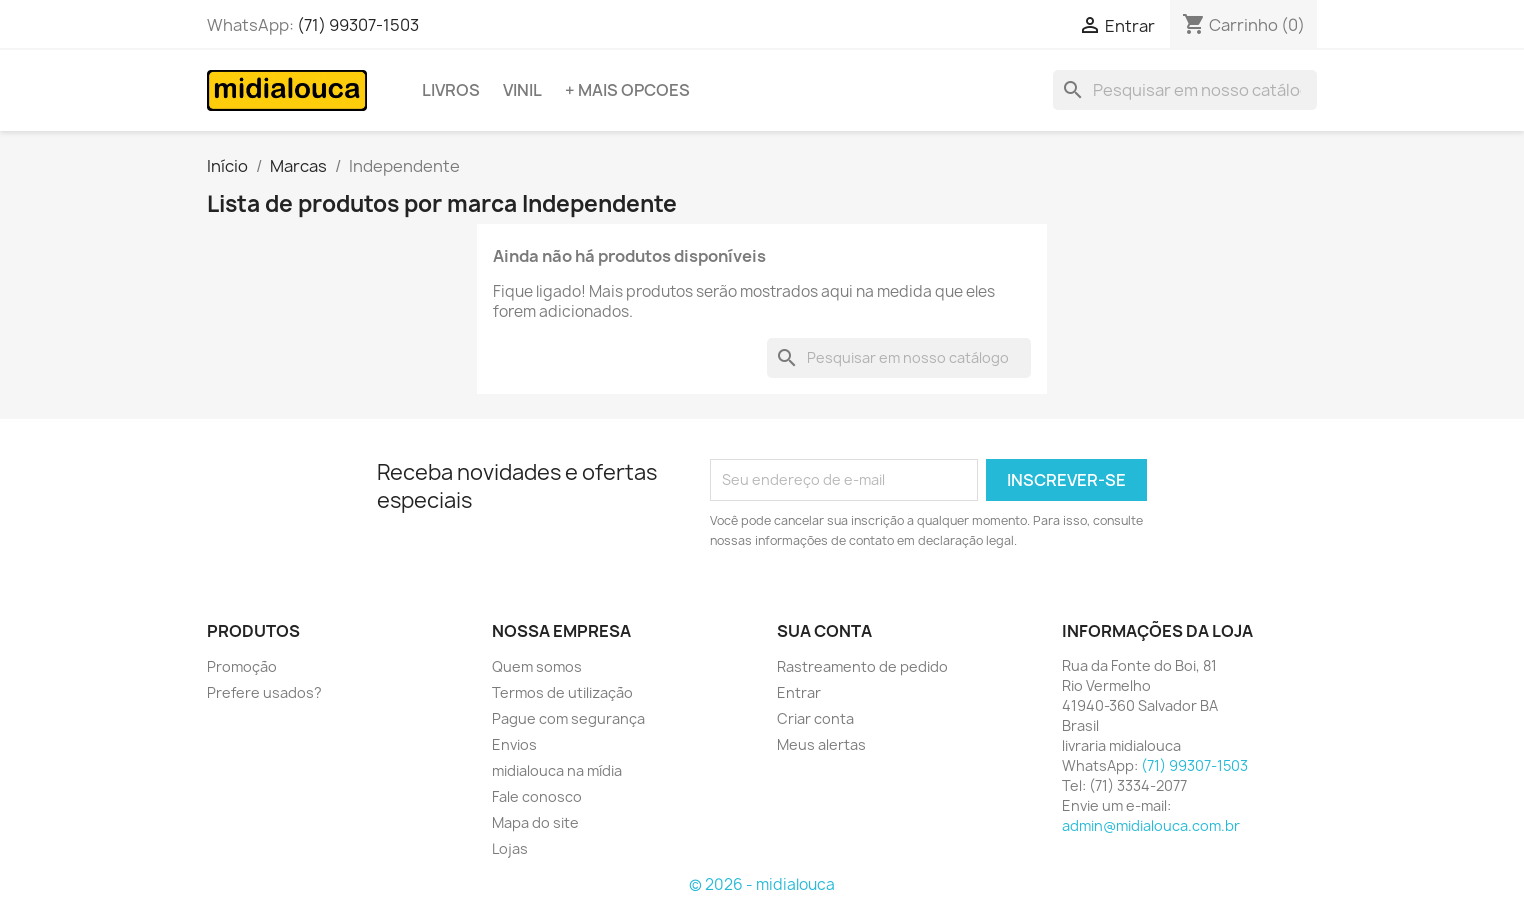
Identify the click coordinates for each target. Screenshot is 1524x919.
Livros (451, 90)
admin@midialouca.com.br (1151, 825)
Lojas (510, 848)
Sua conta (824, 631)
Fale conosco (537, 796)
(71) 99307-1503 (358, 25)
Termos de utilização (562, 692)
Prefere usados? (264, 692)
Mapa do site (535, 822)
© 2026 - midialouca (762, 884)
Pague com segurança (568, 718)
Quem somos (537, 666)
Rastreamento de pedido (862, 666)
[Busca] (1185, 90)
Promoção (242, 666)
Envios (514, 744)
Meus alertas (821, 744)
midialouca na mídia (557, 770)
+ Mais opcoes (627, 90)
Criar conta (815, 718)
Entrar (799, 692)
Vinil (522, 90)
